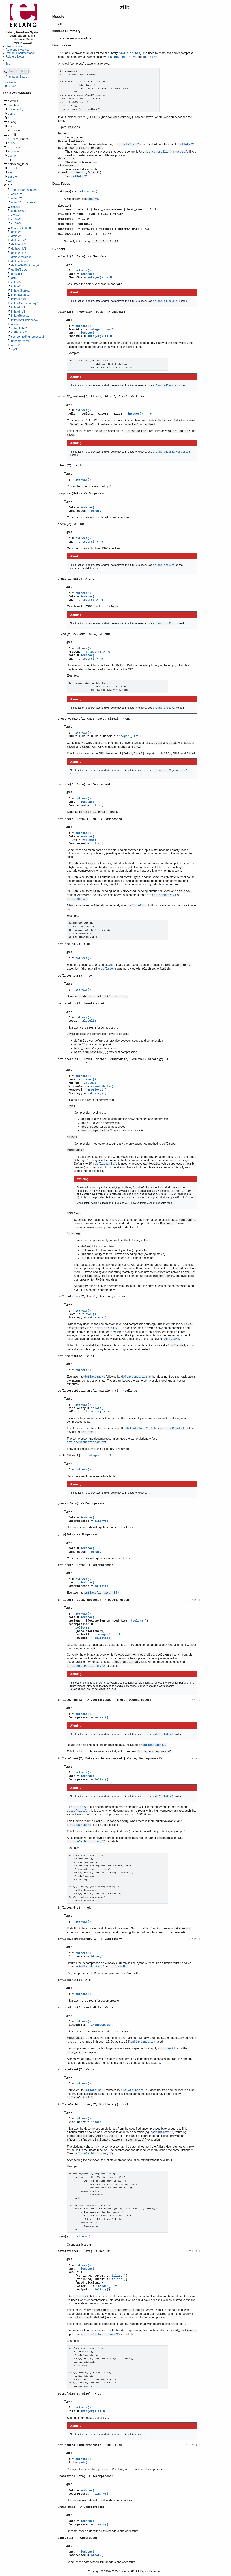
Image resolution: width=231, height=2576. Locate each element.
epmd (11, 113)
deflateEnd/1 (19, 240)
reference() (87, 191)
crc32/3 (16, 223)
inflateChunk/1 (20, 290)
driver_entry (15, 109)
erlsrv (11, 143)
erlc (10, 126)
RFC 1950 (114, 57)
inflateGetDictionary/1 (25, 303)
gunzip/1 (16, 273)
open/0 (15, 324)
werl (10, 180)
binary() (98, 511)
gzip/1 (15, 278)
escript (12, 155)
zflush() (64, 214)
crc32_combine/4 (22, 227)
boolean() (138, 1621)
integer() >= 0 (99, 277)
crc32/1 (16, 215)
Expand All (10, 82)
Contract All (11, 86)
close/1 (15, 206)
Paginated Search (17, 76)
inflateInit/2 (18, 311)
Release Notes (15, 56)
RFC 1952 (150, 57)
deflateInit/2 (18, 248)
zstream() (65, 191)
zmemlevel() (67, 219)
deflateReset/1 (20, 261)
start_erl (13, 176)
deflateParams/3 (21, 257)
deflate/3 (16, 236)
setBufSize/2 (19, 332)
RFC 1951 (129, 57)
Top (8, 63)
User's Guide (14, 46)
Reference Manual (17, 49)
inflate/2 (16, 282)
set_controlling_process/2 (27, 336)
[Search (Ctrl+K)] (17, 71)
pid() (83, 2462)
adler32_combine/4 (23, 202)
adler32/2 (17, 194)
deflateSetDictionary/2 (25, 265)
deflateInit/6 (18, 252)
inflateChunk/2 (20, 294)
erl (9, 117)
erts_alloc (14, 151)
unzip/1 (16, 345)
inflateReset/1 (20, 315)
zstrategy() (67, 229)
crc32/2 (16, 219)
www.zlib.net (129, 53)
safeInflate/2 (19, 328)
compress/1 (18, 210)
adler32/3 (17, 198)
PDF (8, 60)
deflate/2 (16, 231)
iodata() (88, 274)
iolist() (98, 805)
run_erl (12, 168)
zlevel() (64, 206)
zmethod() (65, 224)
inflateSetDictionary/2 (24, 320)
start (11, 172)
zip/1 (14, 349)
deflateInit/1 (18, 244)
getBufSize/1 (19, 269)
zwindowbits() (68, 234)
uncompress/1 (20, 341)
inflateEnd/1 (19, 299)
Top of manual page (24, 189)
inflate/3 (16, 286)
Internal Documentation (20, 53)
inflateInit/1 (18, 307)
